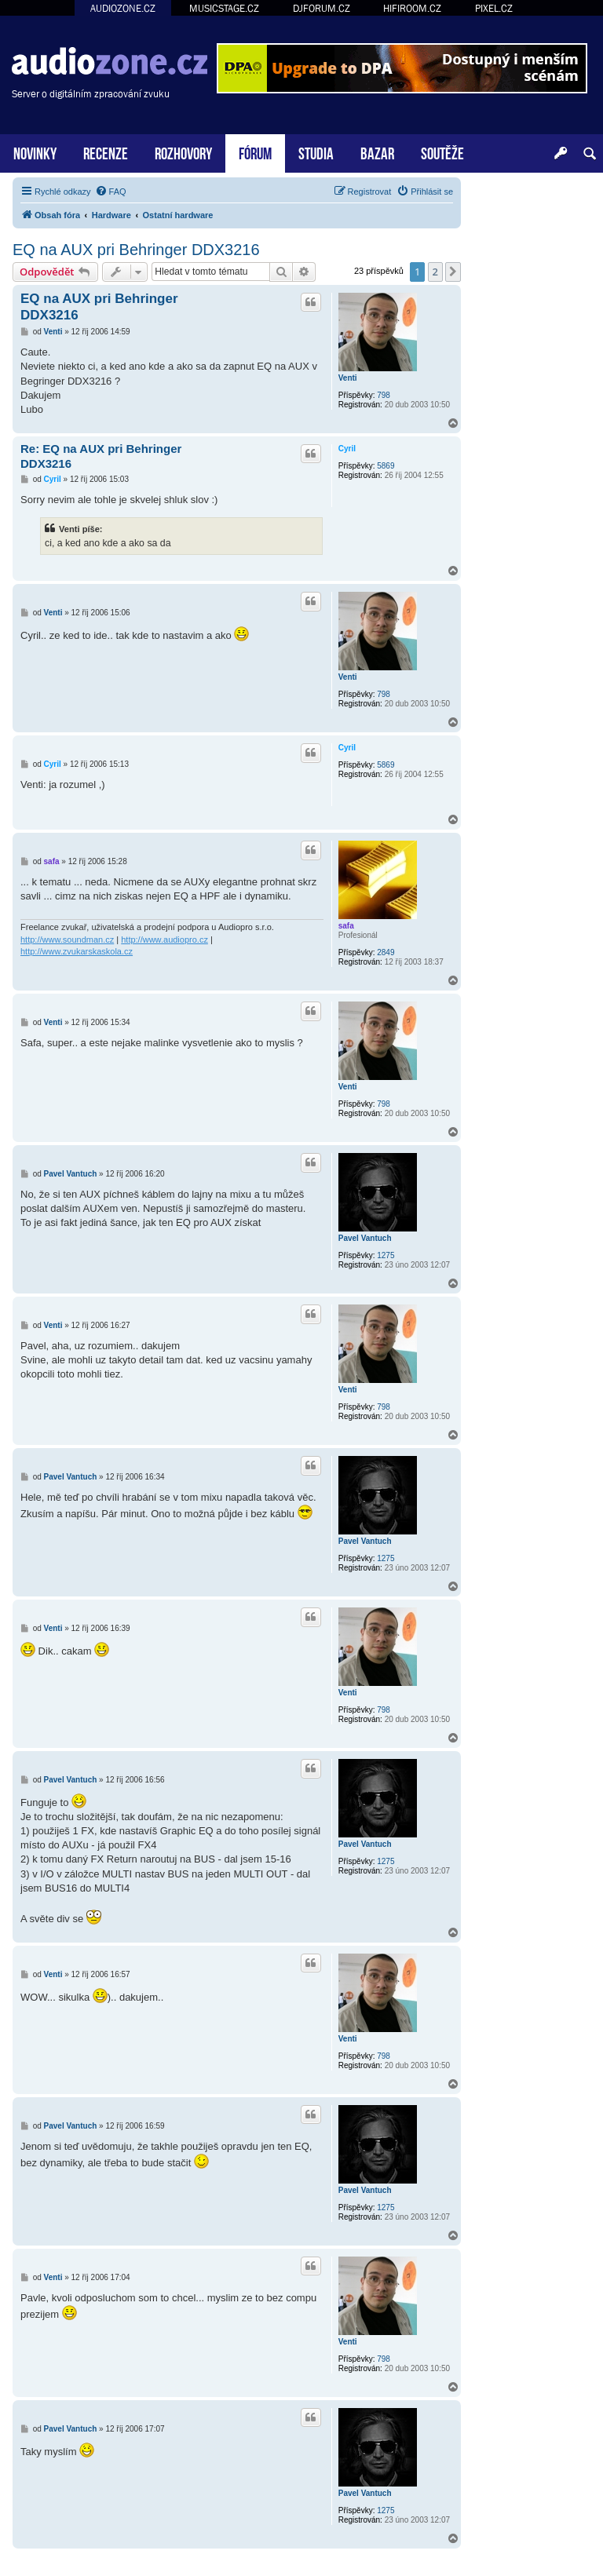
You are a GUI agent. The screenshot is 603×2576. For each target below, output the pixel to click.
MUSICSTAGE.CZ (224, 8)
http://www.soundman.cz (67, 939)
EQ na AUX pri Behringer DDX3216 (136, 249)
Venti (347, 378)
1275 (385, 1255)
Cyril (347, 448)
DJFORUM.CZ (321, 8)
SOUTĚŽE (442, 152)
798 (383, 395)
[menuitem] (110, 191)
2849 (385, 952)
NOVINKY (35, 152)
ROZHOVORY (183, 152)
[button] (453, 271)
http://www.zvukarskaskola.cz (76, 951)
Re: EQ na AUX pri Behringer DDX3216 (100, 456)
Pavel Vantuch (365, 1238)
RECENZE (105, 152)
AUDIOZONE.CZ (122, 8)
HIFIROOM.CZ (412, 8)
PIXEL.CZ (494, 8)
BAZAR (377, 152)
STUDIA (316, 152)
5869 (385, 466)
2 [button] (435, 272)
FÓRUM (255, 152)
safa (346, 925)
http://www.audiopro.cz (164, 939)
